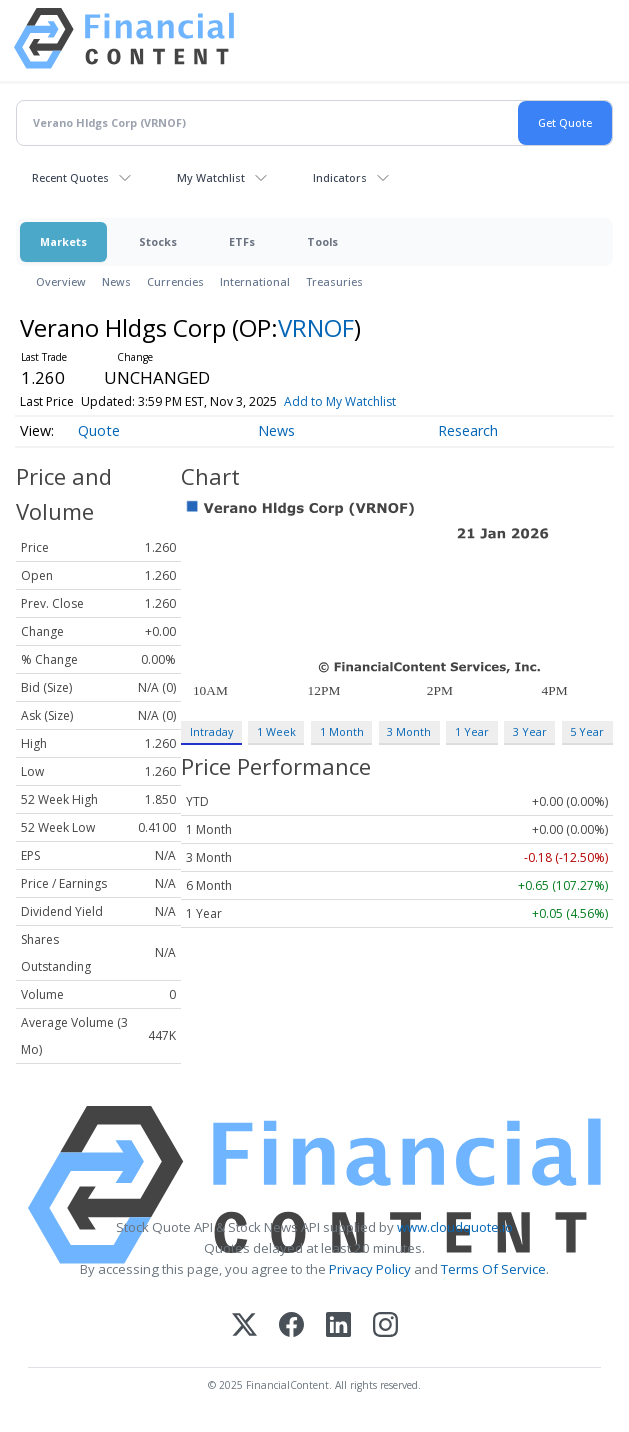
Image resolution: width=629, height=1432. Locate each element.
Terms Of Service (493, 1269)
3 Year (530, 731)
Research (468, 430)
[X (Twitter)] (244, 1326)
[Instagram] (385, 1326)
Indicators (340, 177)
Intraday (211, 731)
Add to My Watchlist (340, 401)
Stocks (158, 241)
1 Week (276, 731)
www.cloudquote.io (455, 1227)
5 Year (587, 731)
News (116, 281)
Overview (61, 281)
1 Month (342, 731)
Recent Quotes (70, 177)
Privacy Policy (370, 1269)
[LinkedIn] (338, 1326)
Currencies (175, 281)
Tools (322, 241)
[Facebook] (291, 1326)
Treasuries (334, 281)
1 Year (472, 731)
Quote (99, 430)
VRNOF (316, 327)
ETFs (242, 241)
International (255, 281)
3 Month (409, 731)
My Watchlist (211, 177)
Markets (63, 241)
